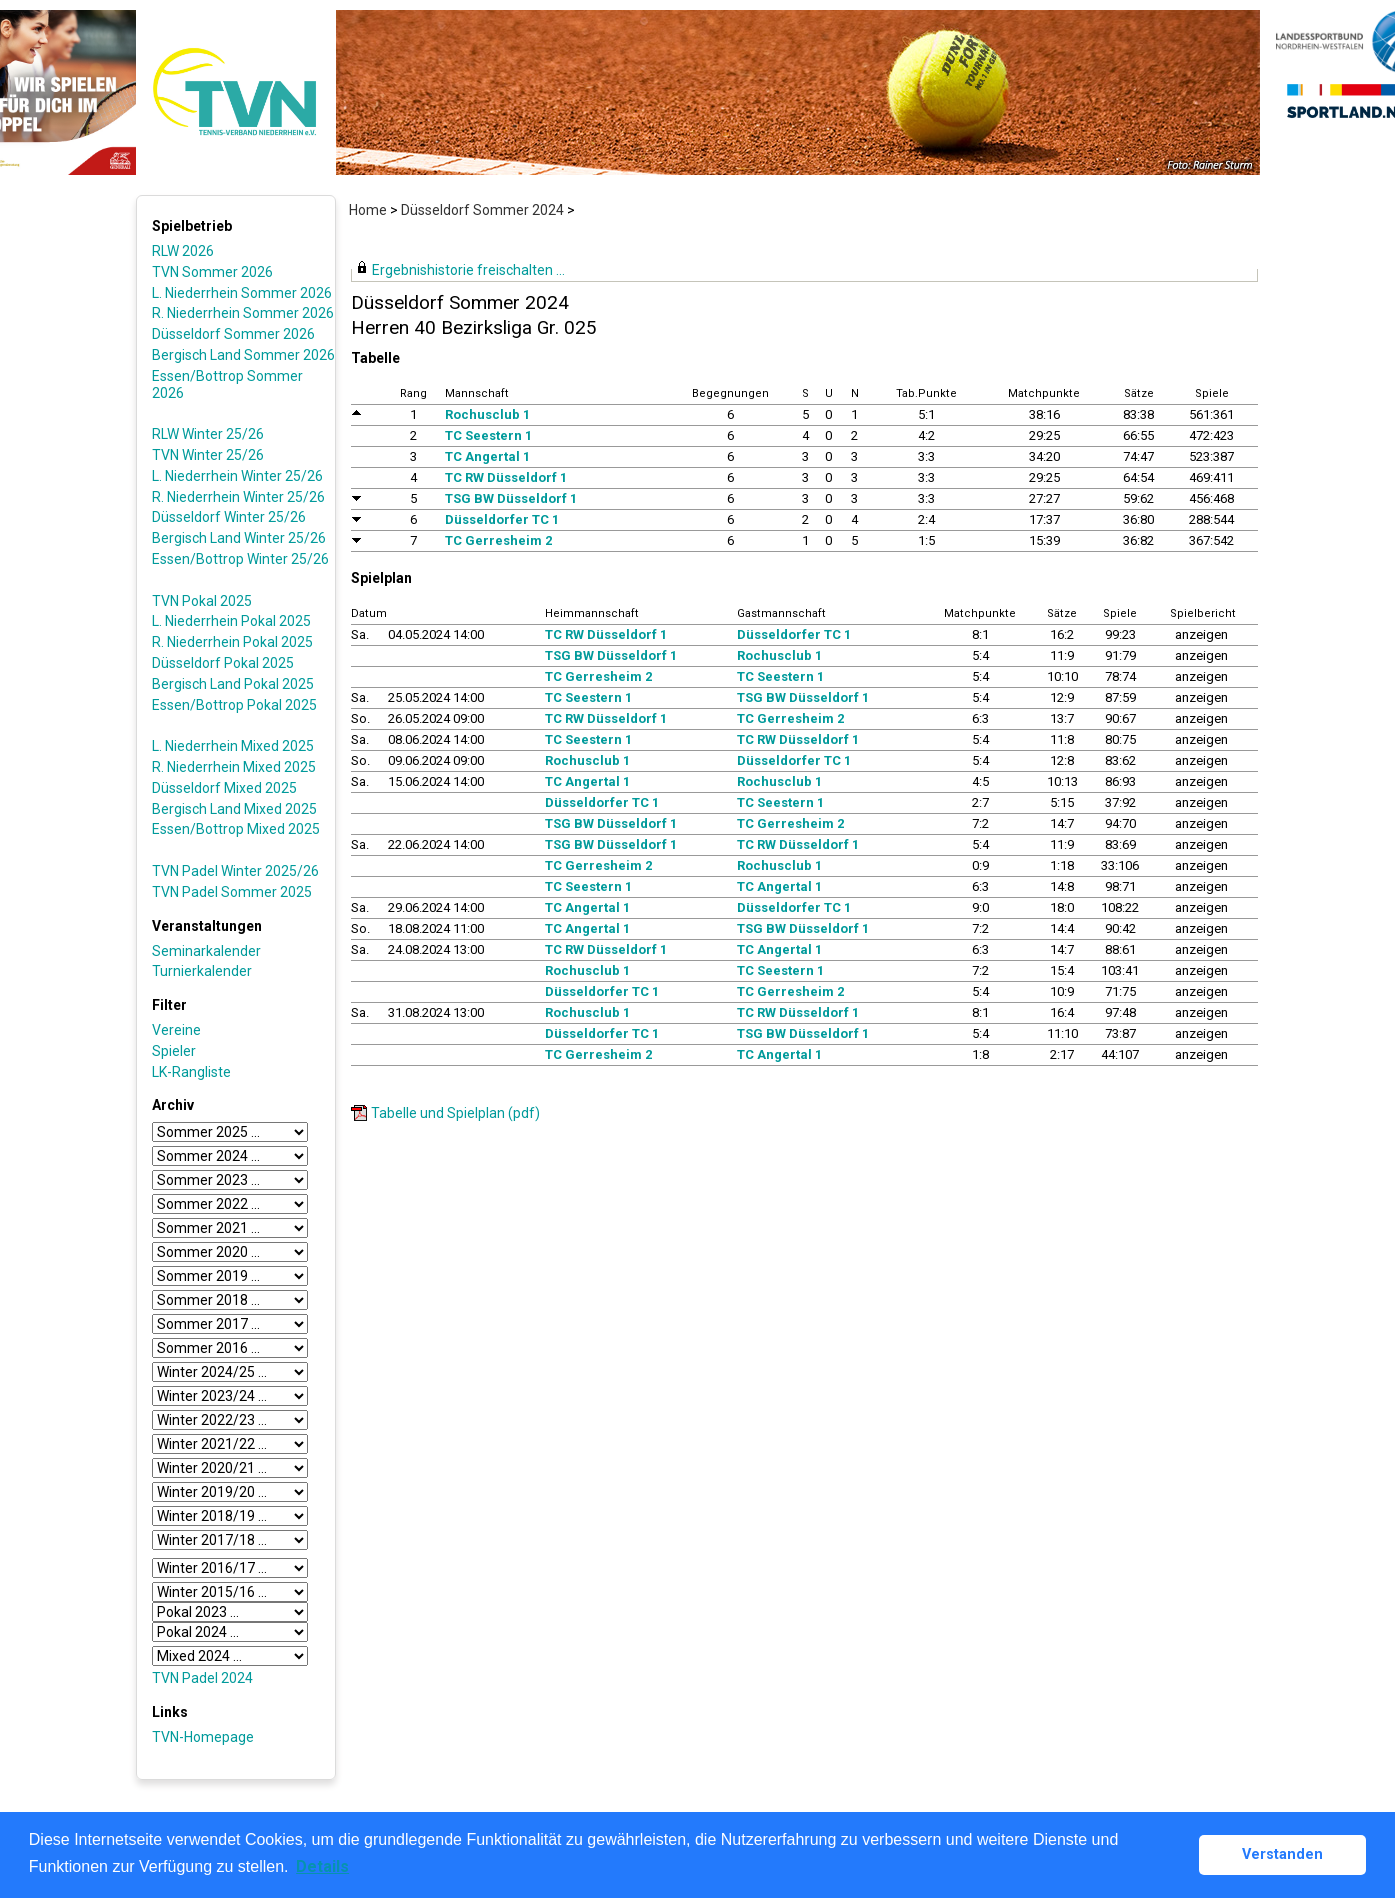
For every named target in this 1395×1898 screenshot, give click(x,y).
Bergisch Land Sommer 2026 (243, 355)
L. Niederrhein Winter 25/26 (237, 476)
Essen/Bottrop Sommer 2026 (227, 384)
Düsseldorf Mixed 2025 (224, 788)
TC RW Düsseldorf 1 (506, 477)
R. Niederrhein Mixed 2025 (234, 767)
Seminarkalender (206, 951)
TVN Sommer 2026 (212, 272)
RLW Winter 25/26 (208, 434)
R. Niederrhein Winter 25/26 (238, 497)
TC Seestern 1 (488, 435)
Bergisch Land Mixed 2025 (234, 809)
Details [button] (322, 1866)
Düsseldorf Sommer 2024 (482, 210)
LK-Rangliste (191, 1072)
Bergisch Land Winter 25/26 (239, 538)
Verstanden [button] (1282, 1854)
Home (368, 210)
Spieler (174, 1051)
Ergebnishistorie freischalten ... (468, 270)
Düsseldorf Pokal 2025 (223, 663)
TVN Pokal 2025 (202, 601)
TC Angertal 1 (487, 456)
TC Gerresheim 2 (498, 540)
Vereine (176, 1030)
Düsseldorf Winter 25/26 (229, 517)
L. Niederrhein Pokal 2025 (231, 621)
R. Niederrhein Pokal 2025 (232, 642)
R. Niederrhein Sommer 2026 (243, 313)
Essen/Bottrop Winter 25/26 (240, 559)
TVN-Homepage (203, 1737)
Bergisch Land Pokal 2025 (233, 684)
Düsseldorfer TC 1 (502, 519)
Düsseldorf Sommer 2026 (233, 334)
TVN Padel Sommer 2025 (232, 892)
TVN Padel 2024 (202, 1678)
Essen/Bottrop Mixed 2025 (236, 829)
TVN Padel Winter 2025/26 (235, 871)
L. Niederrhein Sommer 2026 (242, 293)
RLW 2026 (183, 251)
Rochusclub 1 (487, 414)
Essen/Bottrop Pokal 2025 (234, 705)
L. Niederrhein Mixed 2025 (233, 746)
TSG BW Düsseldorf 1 (511, 498)
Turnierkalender (202, 971)
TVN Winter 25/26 (208, 455)
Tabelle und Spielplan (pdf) (455, 1113)
